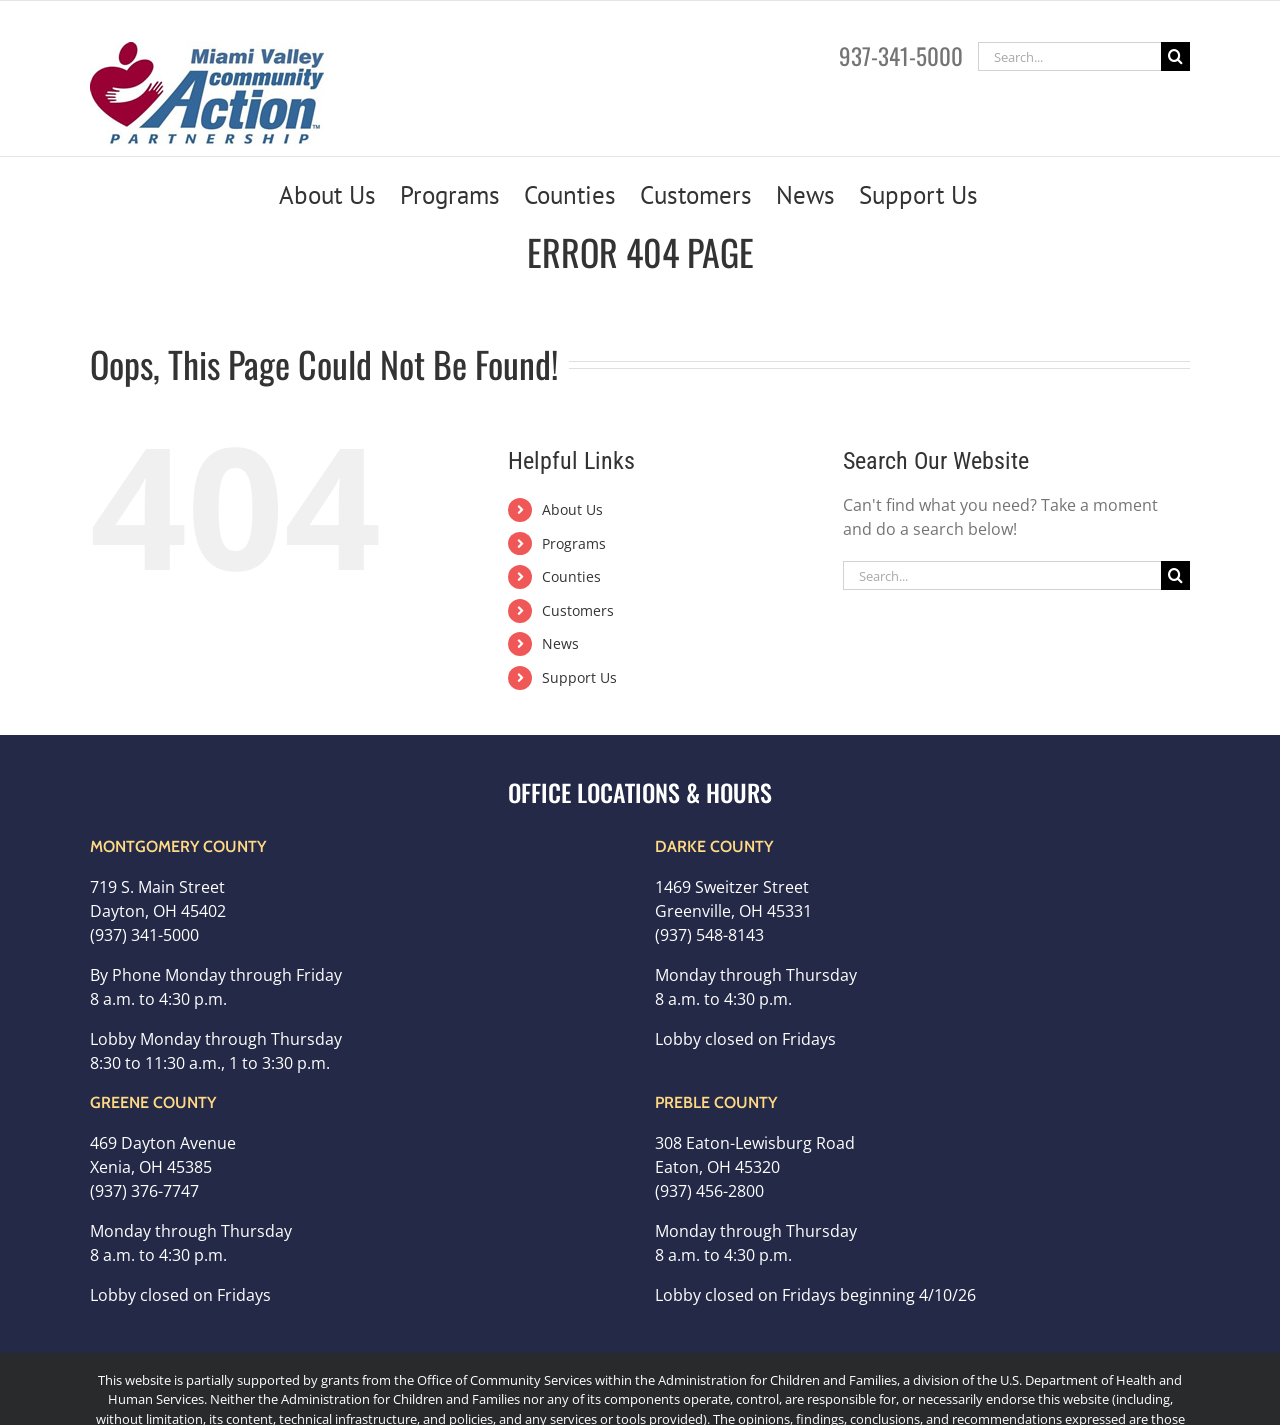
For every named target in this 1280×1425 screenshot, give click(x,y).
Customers (578, 610)
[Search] (1175, 56)
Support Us (579, 677)
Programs (574, 543)
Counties (571, 576)
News (560, 643)
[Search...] (1069, 56)
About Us (572, 509)
